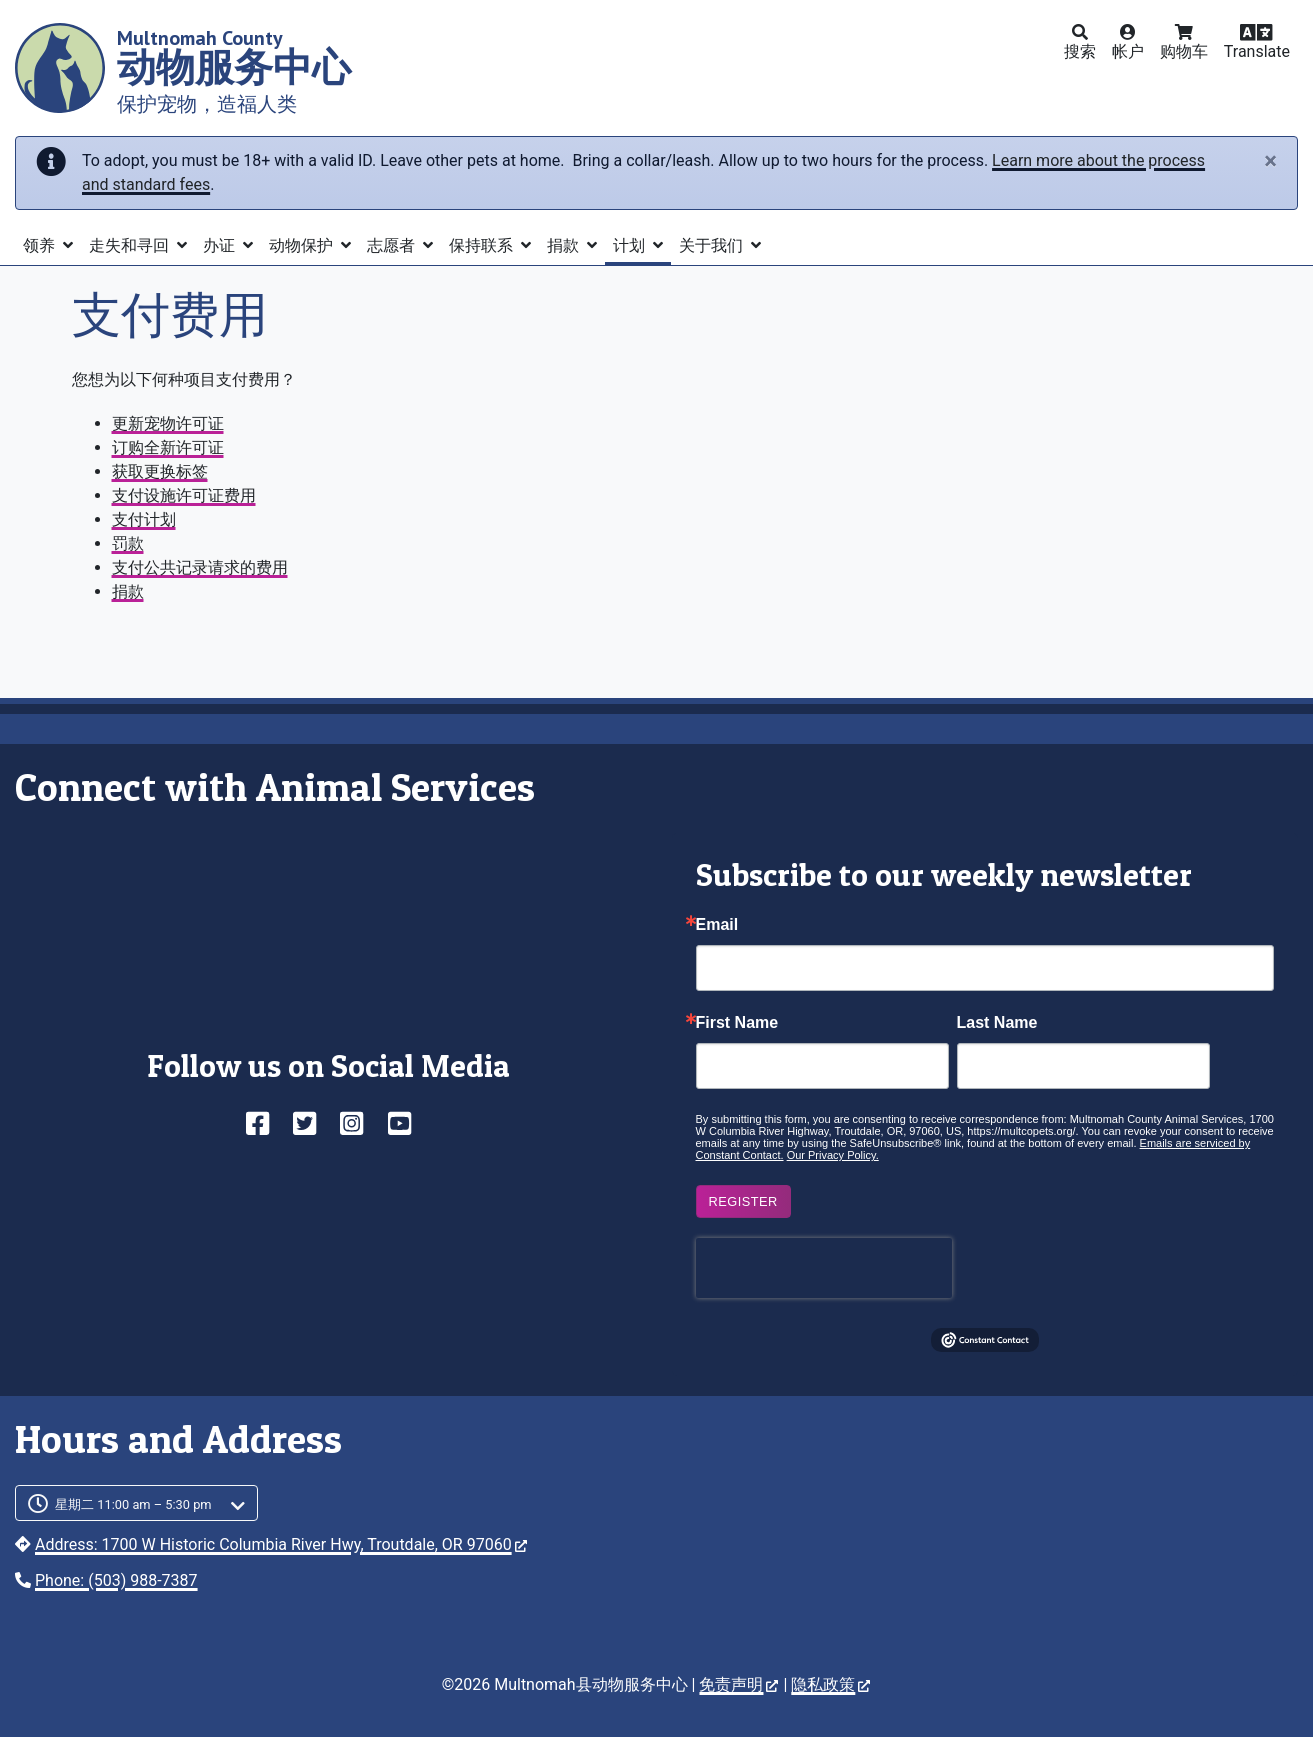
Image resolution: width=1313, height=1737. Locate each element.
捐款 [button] (565, 245)
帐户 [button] (1128, 51)
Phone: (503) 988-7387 (116, 1580)
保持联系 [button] (483, 245)
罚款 (128, 543)
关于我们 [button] (713, 245)
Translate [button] (1257, 51)
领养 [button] (41, 245)
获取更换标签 (160, 471)
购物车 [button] (1184, 51)
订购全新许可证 (168, 447)
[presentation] (824, 1268)
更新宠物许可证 (168, 423)
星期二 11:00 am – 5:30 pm (133, 1504)
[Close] (1270, 161)
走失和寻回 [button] (131, 245)
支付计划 (144, 519)
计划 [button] (631, 245)
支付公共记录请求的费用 (200, 567)
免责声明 (738, 1684)
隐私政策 (830, 1684)
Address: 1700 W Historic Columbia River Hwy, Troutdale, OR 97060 (281, 1544)
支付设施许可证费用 (184, 495)
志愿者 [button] (393, 245)
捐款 (128, 591)
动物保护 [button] (303, 245)
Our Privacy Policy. (833, 1155)
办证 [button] (221, 245)
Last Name (997, 1023)
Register (743, 1201)
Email (717, 925)
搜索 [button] (1080, 51)
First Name (737, 1023)
